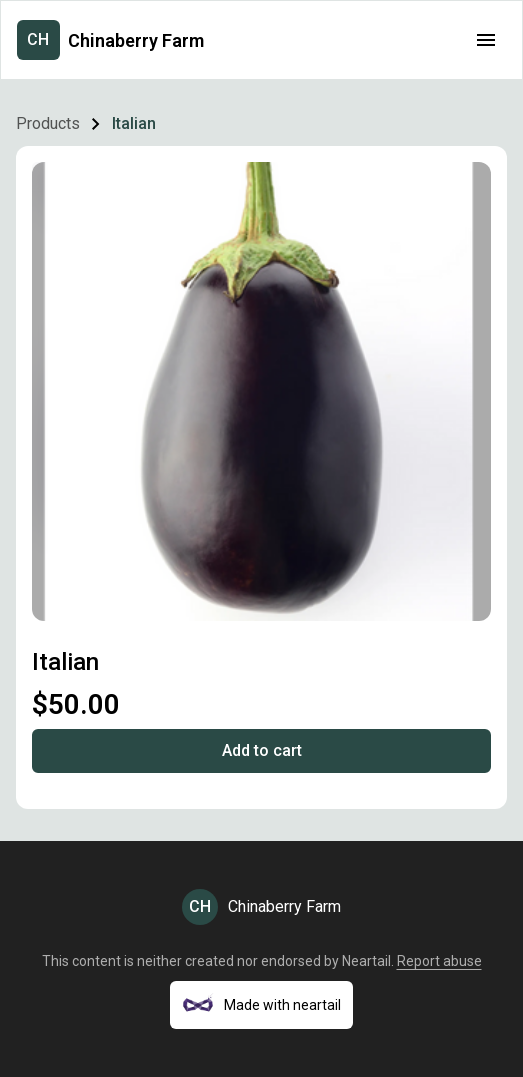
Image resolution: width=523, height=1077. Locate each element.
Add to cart (262, 750)
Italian (134, 123)
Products (48, 123)
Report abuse (439, 961)
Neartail (366, 961)
